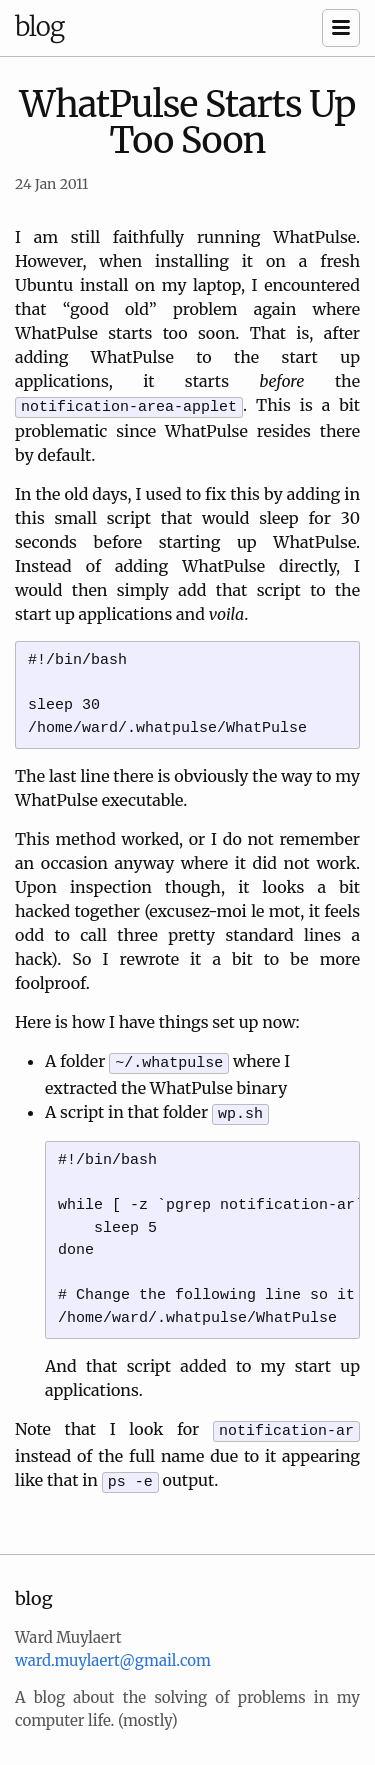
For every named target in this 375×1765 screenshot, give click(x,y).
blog (39, 26)
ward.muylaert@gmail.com (113, 1648)
